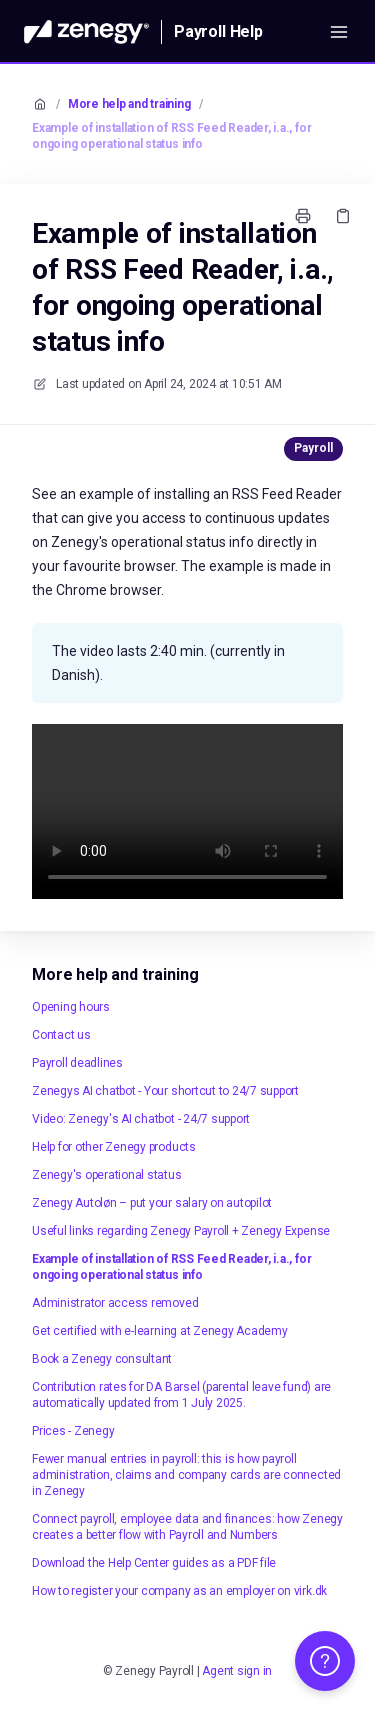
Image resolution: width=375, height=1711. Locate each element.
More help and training (129, 104)
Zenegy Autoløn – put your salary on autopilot (152, 1203)
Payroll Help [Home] (218, 31)
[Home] (86, 32)
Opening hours (71, 1007)
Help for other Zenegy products (114, 1147)
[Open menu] (339, 32)
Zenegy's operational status (107, 1175)
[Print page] (303, 216)
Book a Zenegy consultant (102, 1359)
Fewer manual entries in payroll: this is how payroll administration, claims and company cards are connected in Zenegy (186, 1475)
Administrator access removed (115, 1303)
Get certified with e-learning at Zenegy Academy (160, 1331)
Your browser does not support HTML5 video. (187, 811)
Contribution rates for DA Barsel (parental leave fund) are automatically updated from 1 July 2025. (181, 1395)
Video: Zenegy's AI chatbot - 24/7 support (141, 1119)
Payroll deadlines (77, 1063)
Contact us (61, 1035)
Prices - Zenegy (73, 1431)
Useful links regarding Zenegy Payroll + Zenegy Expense (181, 1231)
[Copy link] (343, 216)
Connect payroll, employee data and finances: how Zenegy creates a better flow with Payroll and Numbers (187, 1527)
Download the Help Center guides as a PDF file (154, 1563)
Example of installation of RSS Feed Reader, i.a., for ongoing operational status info (171, 136)
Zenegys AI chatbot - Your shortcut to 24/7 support (165, 1091)
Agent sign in (237, 1671)
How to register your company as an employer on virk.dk (179, 1591)
